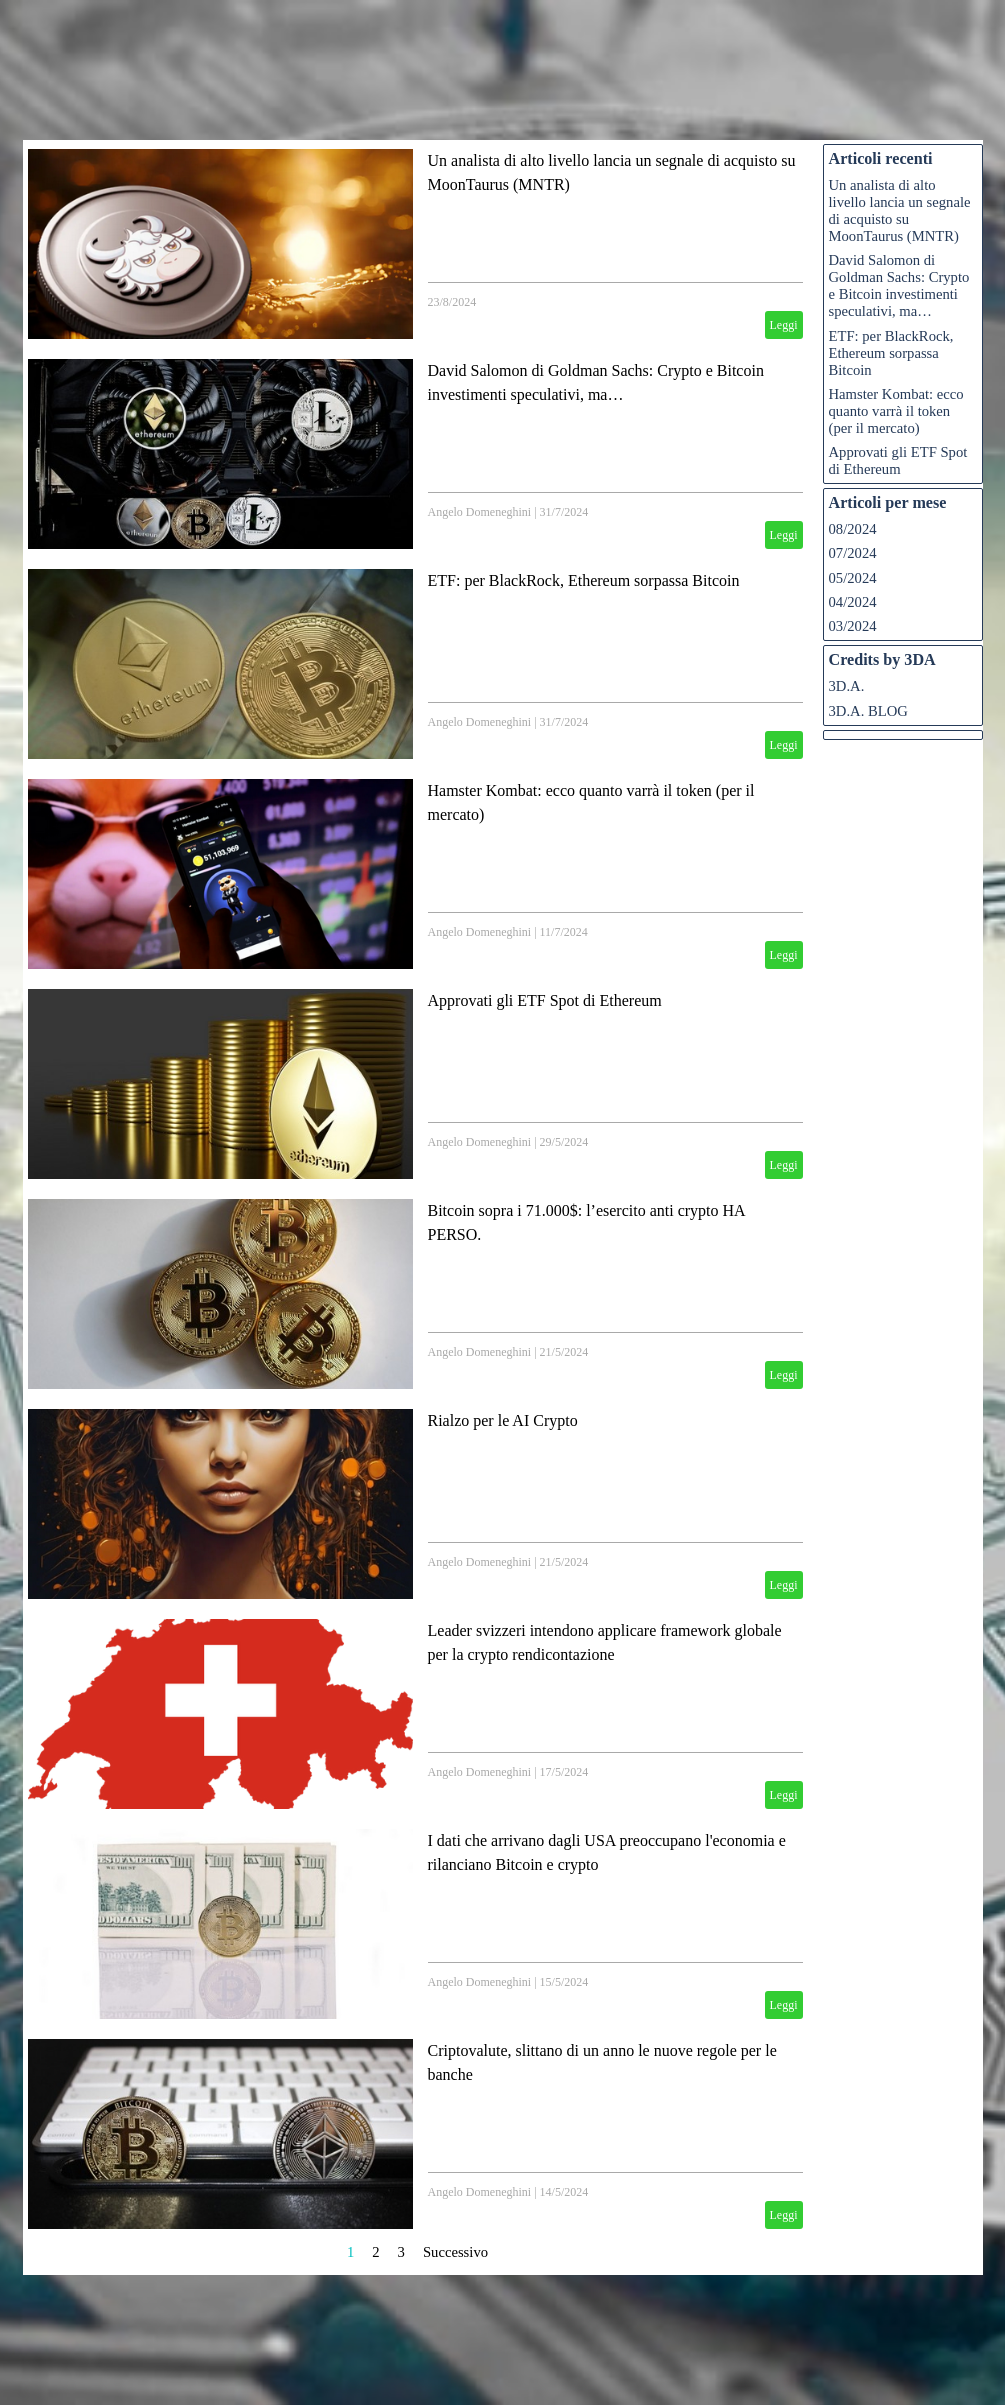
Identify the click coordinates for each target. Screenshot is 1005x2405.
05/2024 (853, 578)
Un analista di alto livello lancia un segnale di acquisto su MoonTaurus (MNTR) (900, 210)
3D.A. (847, 686)
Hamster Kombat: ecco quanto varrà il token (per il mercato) (896, 411)
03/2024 (853, 626)
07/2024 (853, 553)
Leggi (784, 325)
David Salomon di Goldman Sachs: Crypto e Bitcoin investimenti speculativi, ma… (899, 285)
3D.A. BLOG (868, 711)
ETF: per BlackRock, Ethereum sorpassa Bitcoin (584, 580)
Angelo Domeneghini (480, 512)
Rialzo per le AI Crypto (503, 1420)
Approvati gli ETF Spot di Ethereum (545, 1000)
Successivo (455, 2252)
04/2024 (853, 602)
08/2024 (853, 529)
